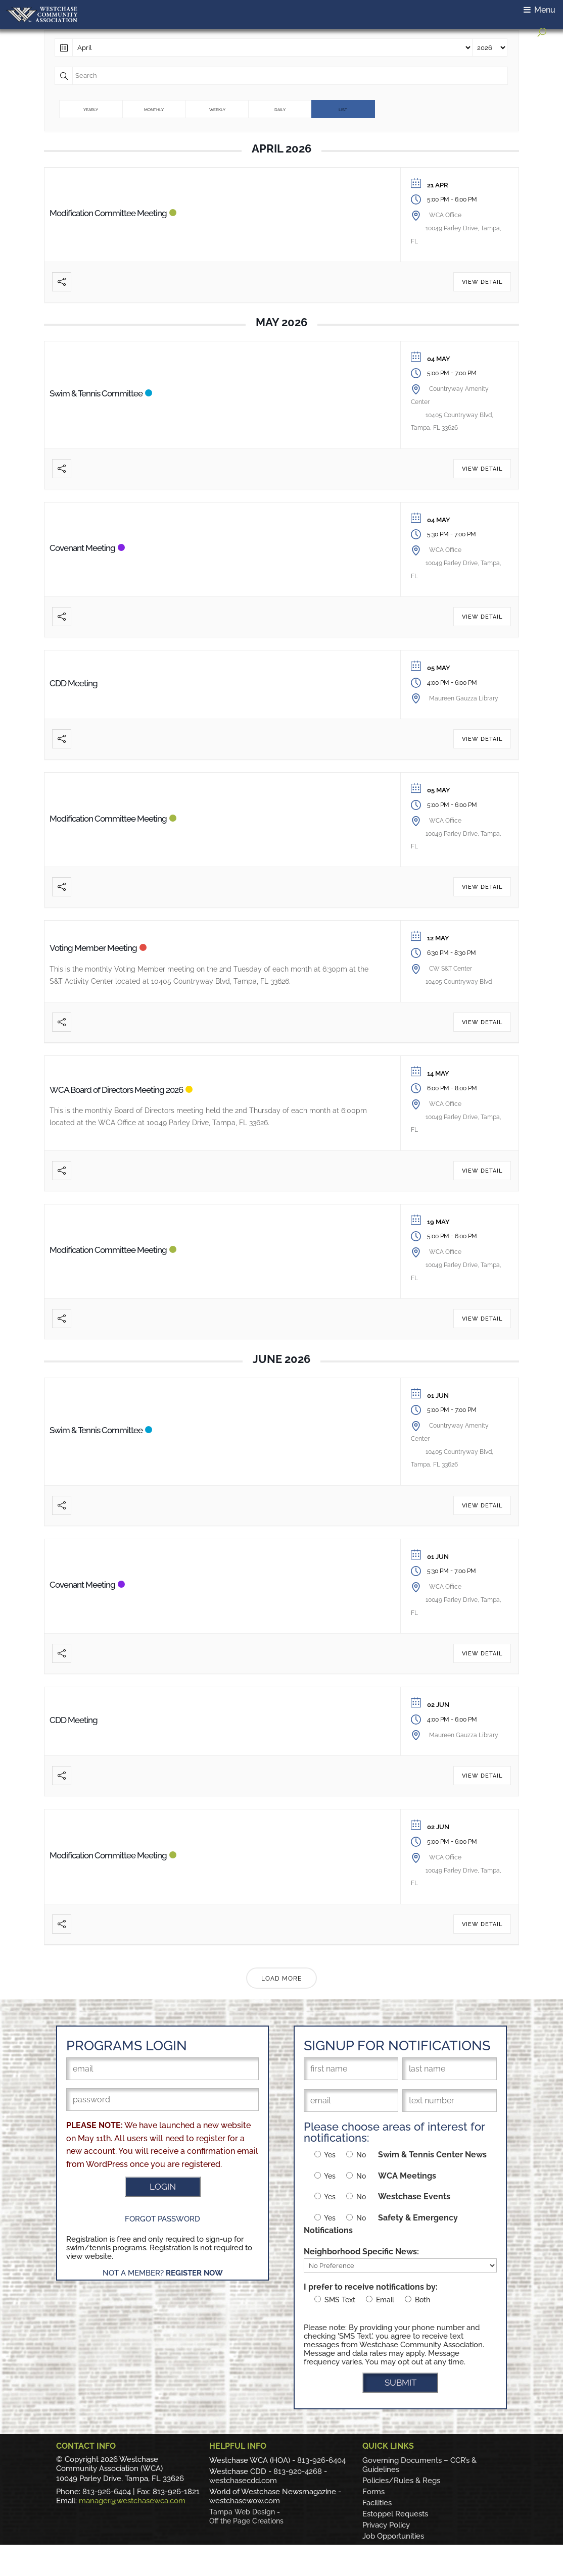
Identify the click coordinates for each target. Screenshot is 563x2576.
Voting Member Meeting (93, 948)
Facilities (377, 2502)
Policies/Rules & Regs (401, 2480)
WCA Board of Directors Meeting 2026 (116, 1090)
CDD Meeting (74, 683)
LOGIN (163, 2187)
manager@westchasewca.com (132, 2500)
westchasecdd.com (243, 2480)
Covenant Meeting (82, 548)
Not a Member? (163, 2273)
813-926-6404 (106, 2491)
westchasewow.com (244, 2500)
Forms (373, 2491)
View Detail (482, 282)
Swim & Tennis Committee (96, 393)
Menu (539, 10)
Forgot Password (162, 2219)
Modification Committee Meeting (108, 213)
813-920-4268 (297, 2471)
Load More (281, 1978)
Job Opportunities (393, 2536)
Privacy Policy (386, 2525)
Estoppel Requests (395, 2513)
